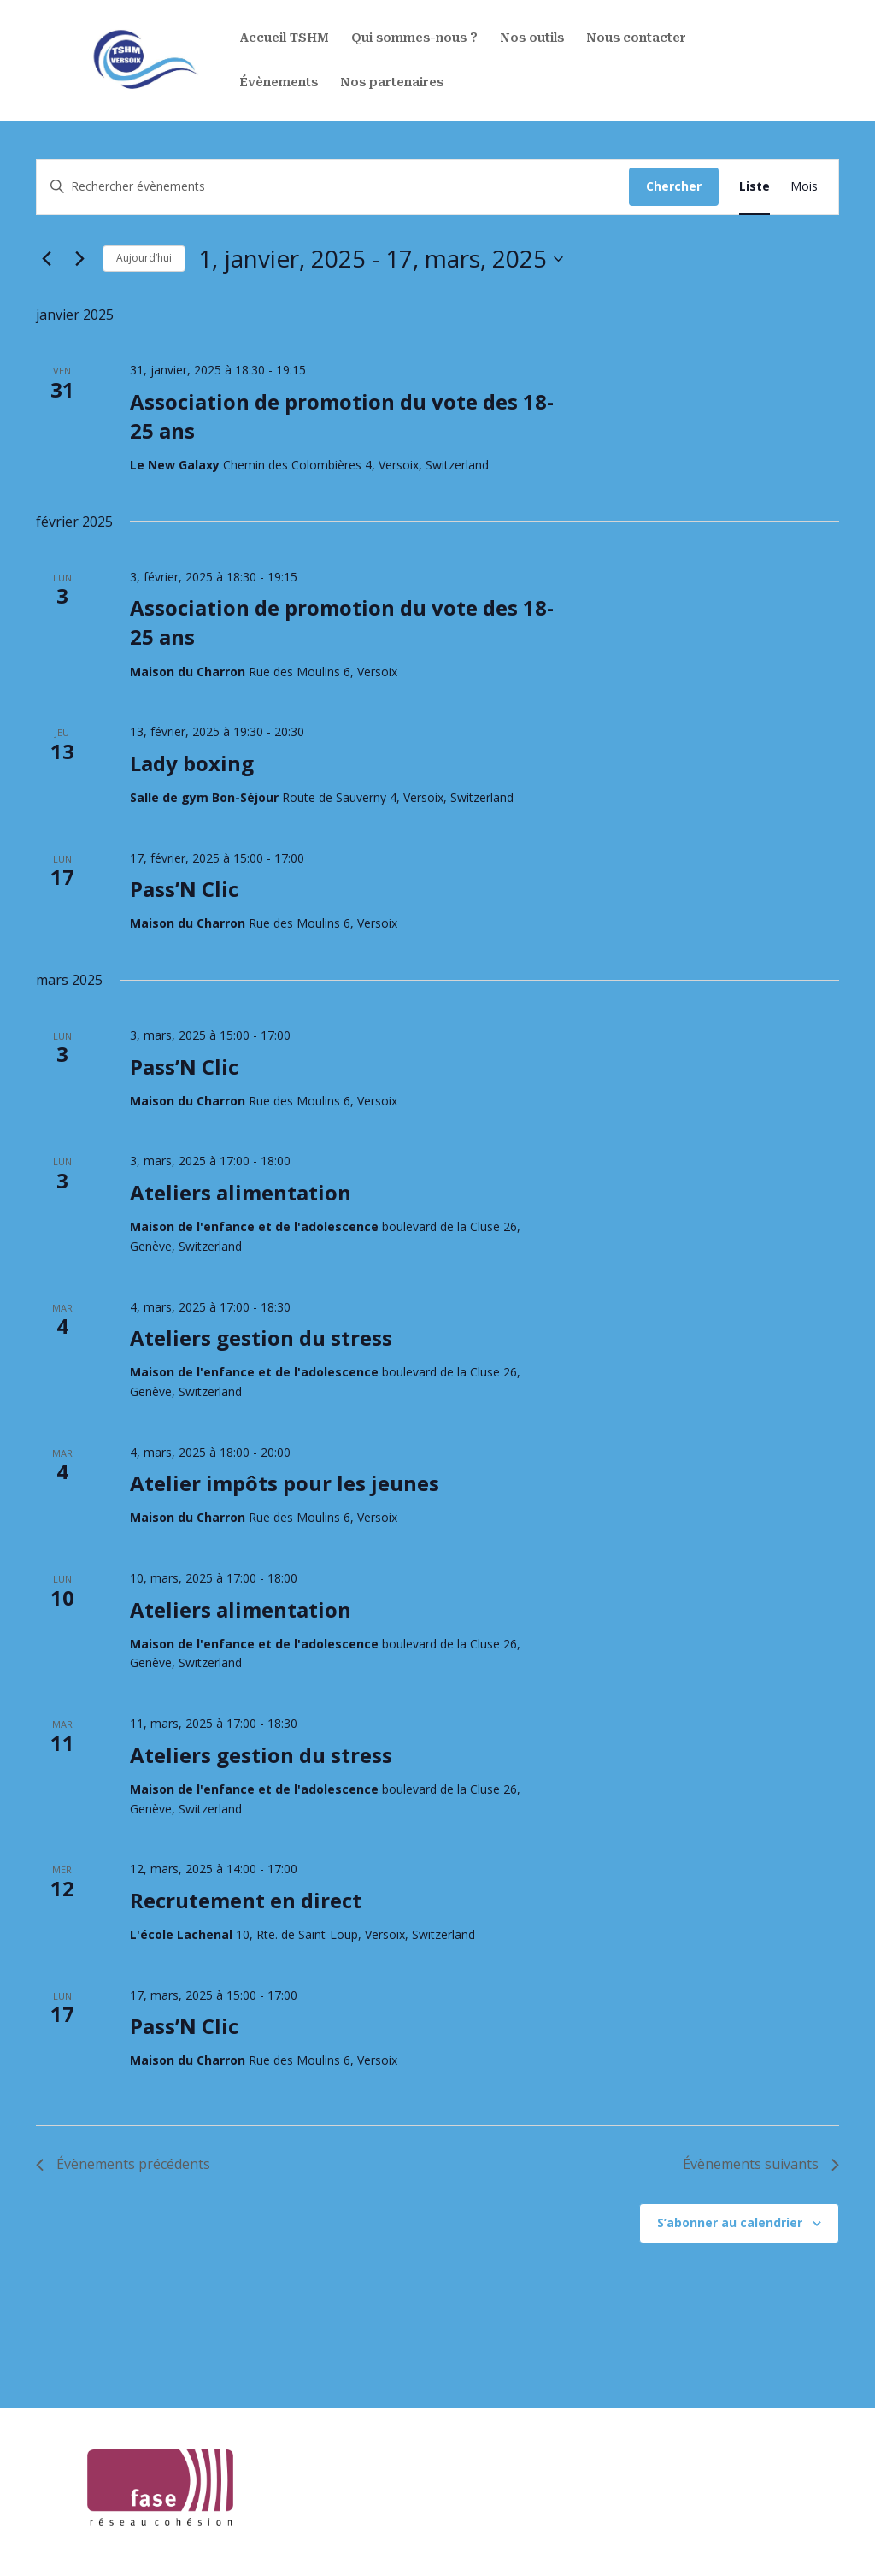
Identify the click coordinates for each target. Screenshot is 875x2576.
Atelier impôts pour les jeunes (284, 1483)
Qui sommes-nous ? (414, 38)
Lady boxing (192, 763)
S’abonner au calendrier (729, 2222)
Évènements (278, 83)
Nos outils (532, 38)
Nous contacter (636, 38)
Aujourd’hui (144, 258)
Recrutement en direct (245, 1900)
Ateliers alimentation (240, 1192)
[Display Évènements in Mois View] (804, 187)
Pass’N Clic (184, 889)
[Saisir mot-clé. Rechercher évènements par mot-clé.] (333, 187)
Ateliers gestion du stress (261, 1337)
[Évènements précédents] (46, 259)
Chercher (674, 186)
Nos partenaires (391, 83)
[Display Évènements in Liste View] (754, 187)
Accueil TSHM (284, 38)
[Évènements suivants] (79, 259)
